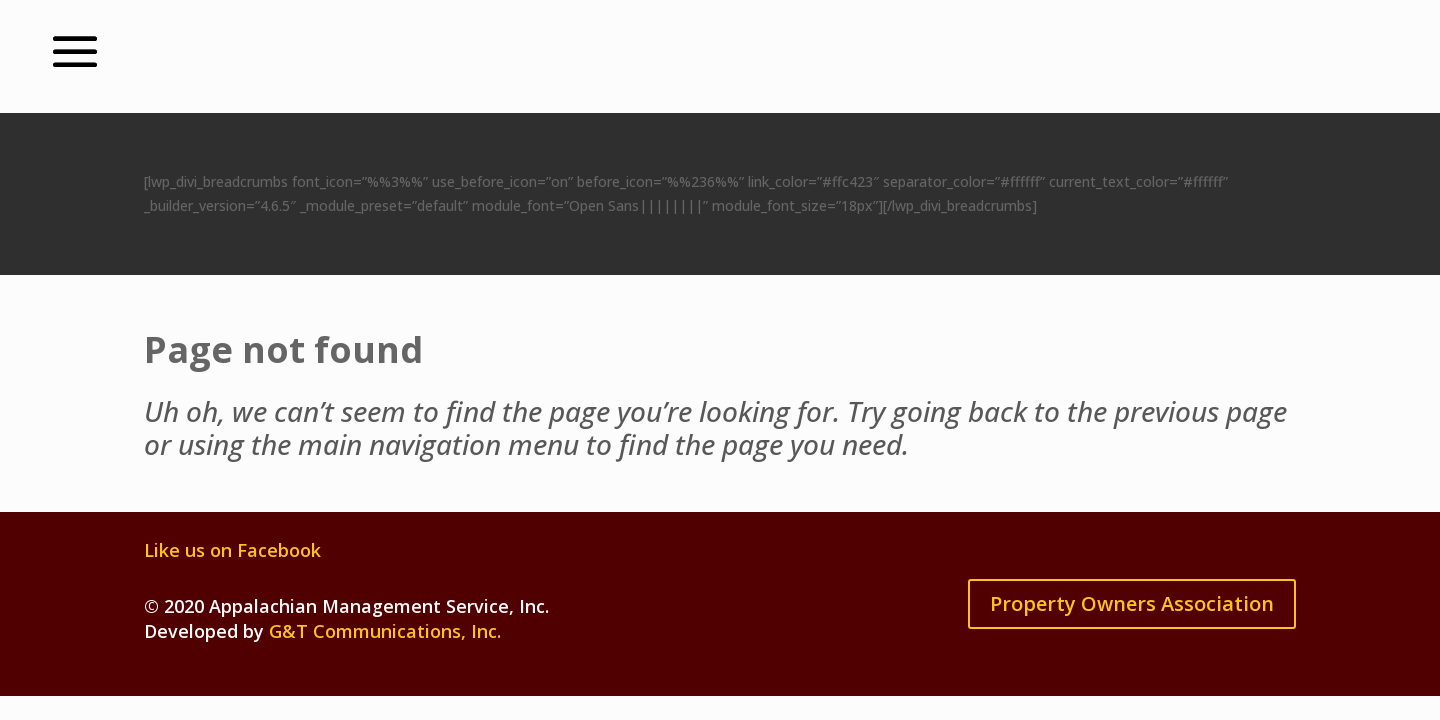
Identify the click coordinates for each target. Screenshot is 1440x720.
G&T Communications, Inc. (385, 631)
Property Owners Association (1132, 603)
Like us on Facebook (232, 550)
